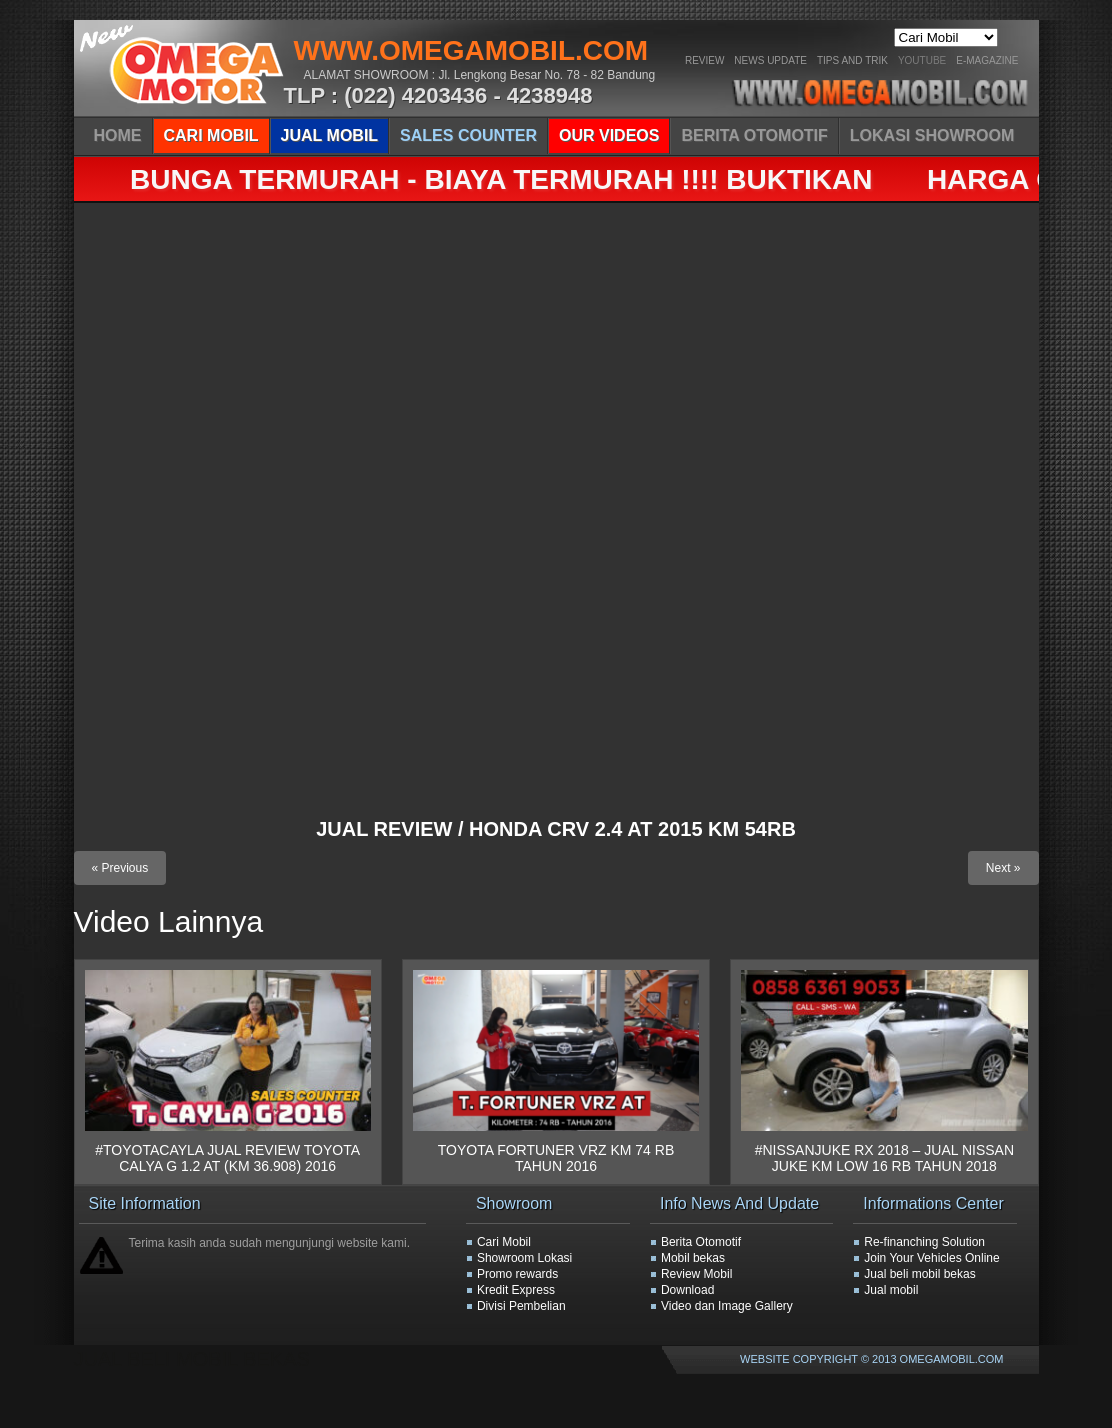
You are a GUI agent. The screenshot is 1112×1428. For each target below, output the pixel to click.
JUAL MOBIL (329, 135)
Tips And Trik (852, 60)
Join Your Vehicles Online (931, 1258)
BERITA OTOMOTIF (754, 135)
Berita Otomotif (701, 1242)
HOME (118, 135)
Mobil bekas (693, 1258)
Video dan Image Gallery (727, 1306)
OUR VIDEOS (609, 135)
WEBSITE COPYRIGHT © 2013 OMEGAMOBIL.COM (871, 1359)
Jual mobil (891, 1290)
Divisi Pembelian (521, 1306)
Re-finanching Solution (924, 1242)
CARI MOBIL (211, 135)
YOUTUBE (922, 60)
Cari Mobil (504, 1242)
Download (687, 1290)
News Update (770, 60)
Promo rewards (517, 1274)
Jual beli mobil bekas (919, 1274)
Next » (1003, 868)
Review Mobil (696, 1274)
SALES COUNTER (468, 135)
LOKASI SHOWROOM (932, 135)
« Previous (120, 868)
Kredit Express (516, 1290)
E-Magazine (987, 60)
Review (704, 60)
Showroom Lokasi (524, 1258)
